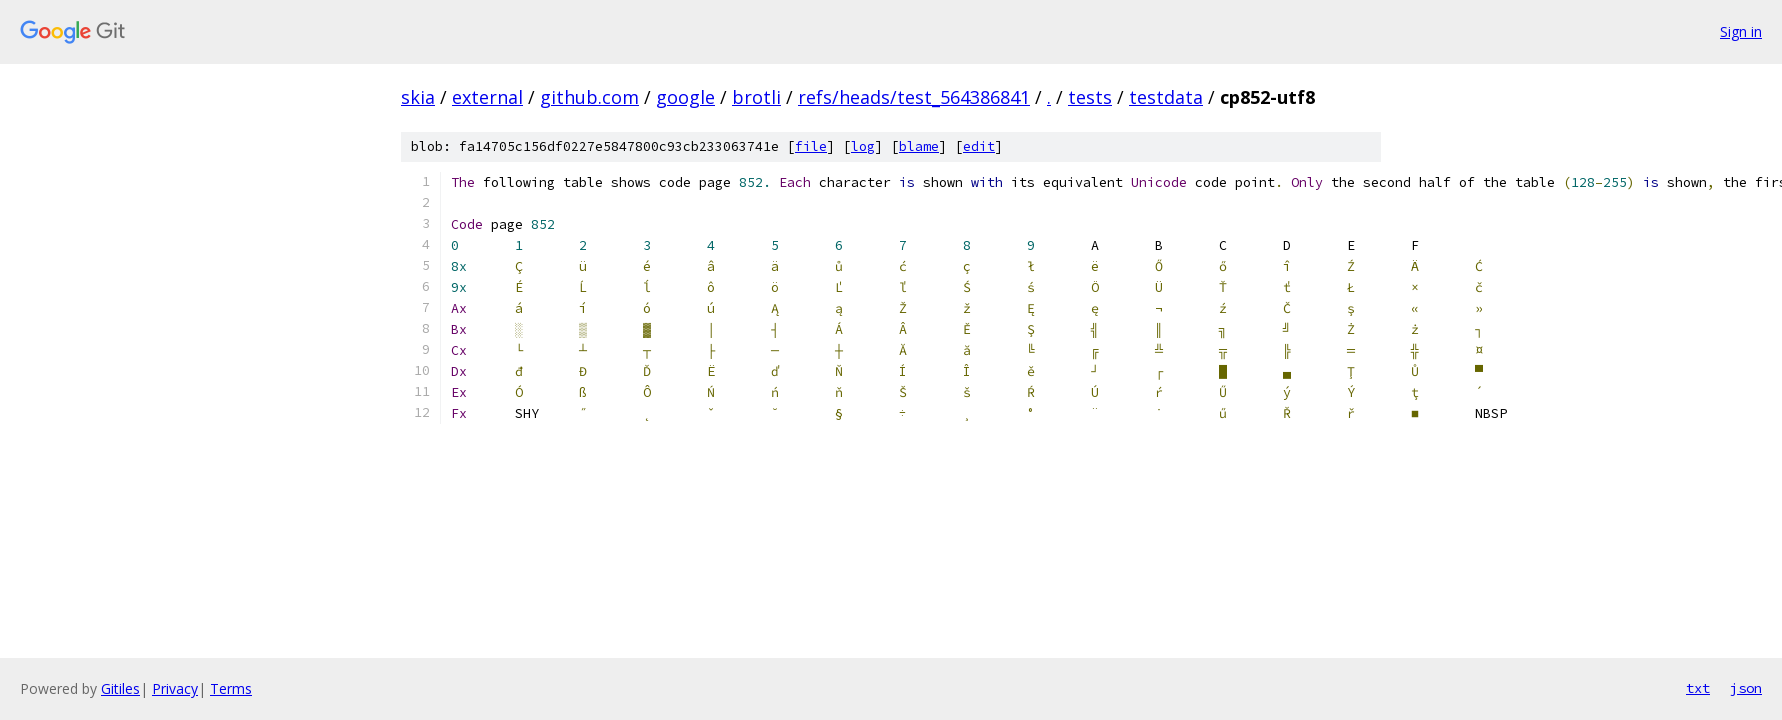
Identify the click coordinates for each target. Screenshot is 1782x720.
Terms (231, 688)
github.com (589, 97)
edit (979, 146)
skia (418, 97)
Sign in (1741, 31)
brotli (756, 97)
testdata (1166, 97)
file (811, 146)
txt (1698, 688)
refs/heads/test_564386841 (914, 97)
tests (1090, 97)
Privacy (175, 688)
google (685, 97)
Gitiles (120, 688)
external (487, 97)
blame (919, 146)
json (1746, 688)
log (863, 146)
